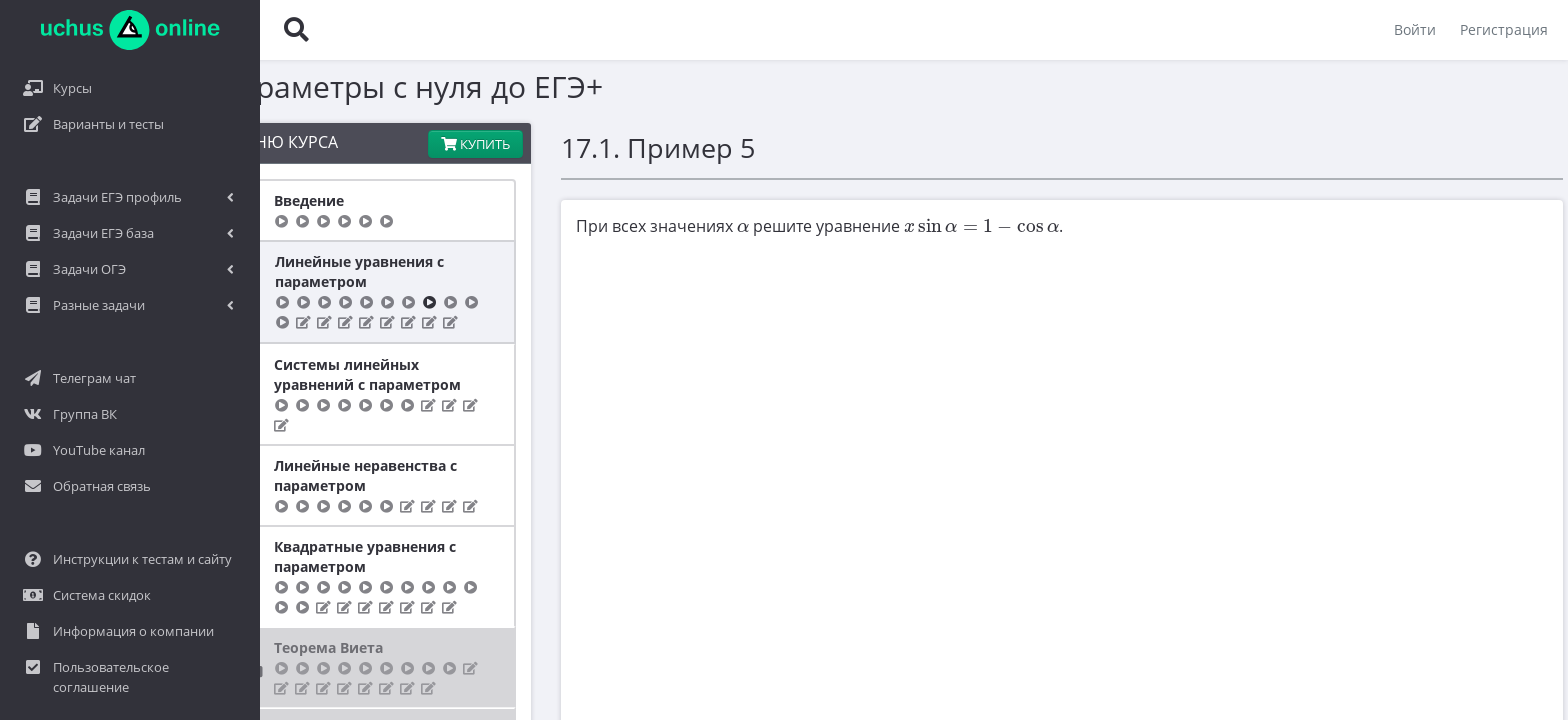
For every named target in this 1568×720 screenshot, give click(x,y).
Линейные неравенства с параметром (222, 455)
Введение (166, 200)
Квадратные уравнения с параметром (222, 536)
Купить (368, 144)
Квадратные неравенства (223, 708)
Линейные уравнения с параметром (216, 271)
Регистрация (1504, 29)
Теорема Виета (185, 627)
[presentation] (636, 228)
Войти (1415, 29)
